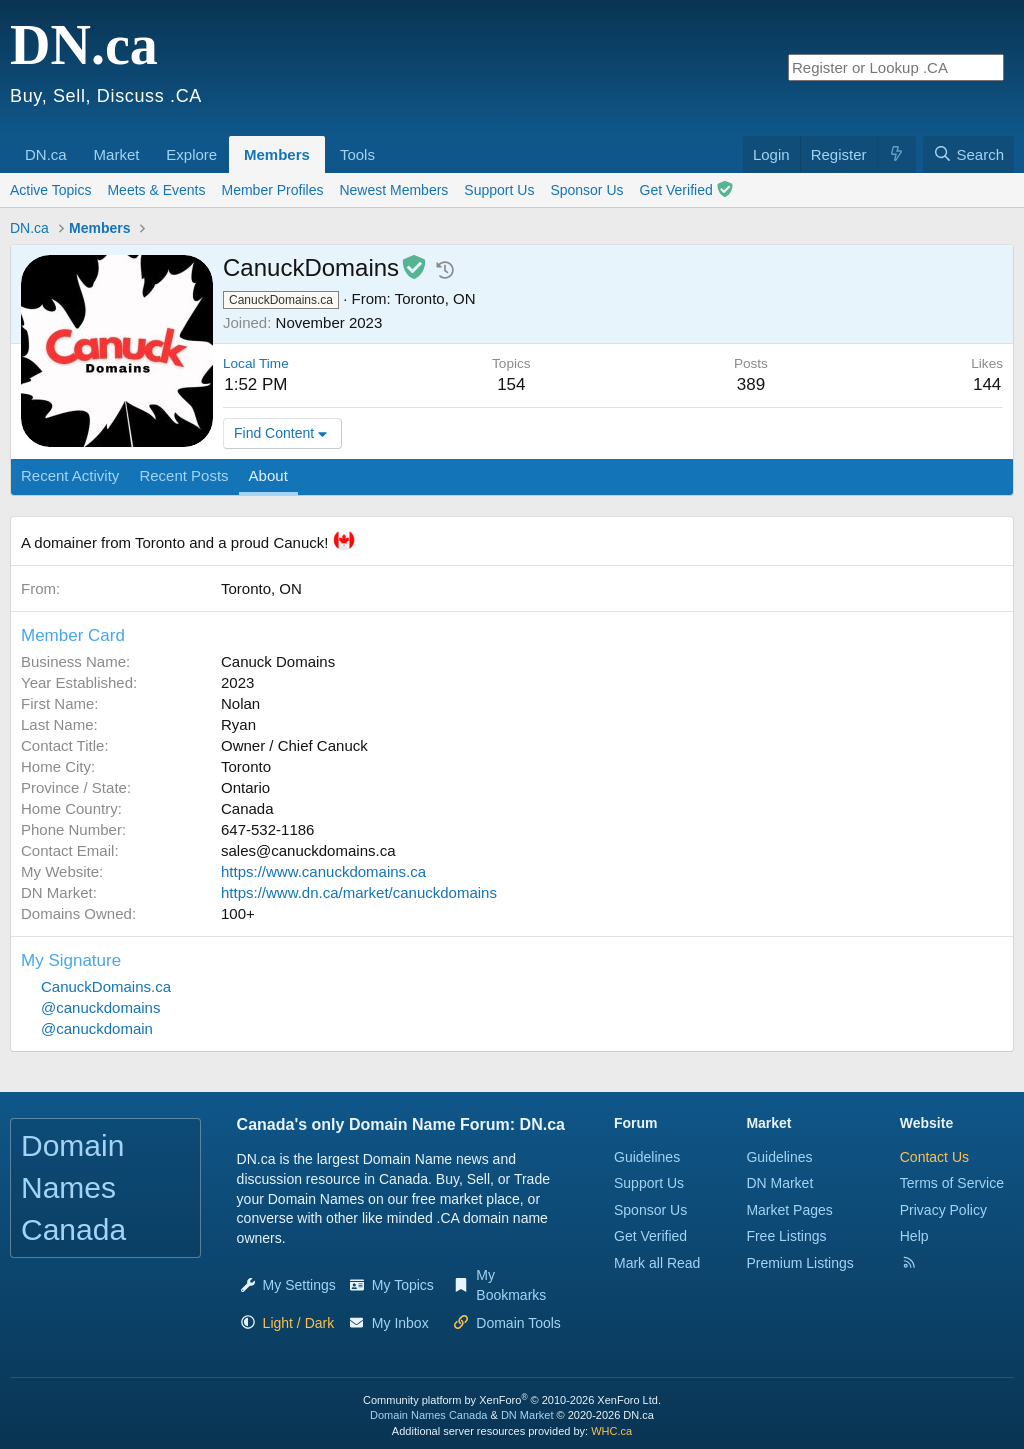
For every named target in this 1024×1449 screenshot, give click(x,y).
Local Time (256, 363)
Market (117, 154)
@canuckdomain (97, 1028)
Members (277, 154)
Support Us (499, 190)
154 (511, 384)
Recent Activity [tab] (70, 475)
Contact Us (934, 1157)
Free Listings (786, 1236)
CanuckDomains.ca (106, 986)
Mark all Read (657, 1263)
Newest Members (393, 190)
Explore (191, 154)
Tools (357, 154)
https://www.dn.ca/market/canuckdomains (359, 892)
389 (751, 384)
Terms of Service (952, 1183)
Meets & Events (156, 190)
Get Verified (686, 189)
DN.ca (46, 154)
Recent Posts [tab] (183, 475)
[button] (74, 144)
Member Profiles (273, 190)
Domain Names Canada (428, 1415)
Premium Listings (799, 1263)
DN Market (779, 1183)
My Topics (403, 1285)
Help (914, 1236)
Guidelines (647, 1157)
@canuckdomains (100, 1007)
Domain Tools (518, 1323)
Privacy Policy (943, 1210)
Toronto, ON (435, 298)
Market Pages (789, 1210)
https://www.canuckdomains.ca (323, 871)
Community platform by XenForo (512, 1400)
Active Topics (50, 190)
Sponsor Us (586, 190)
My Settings (299, 1285)
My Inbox (400, 1323)
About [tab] (268, 475)
